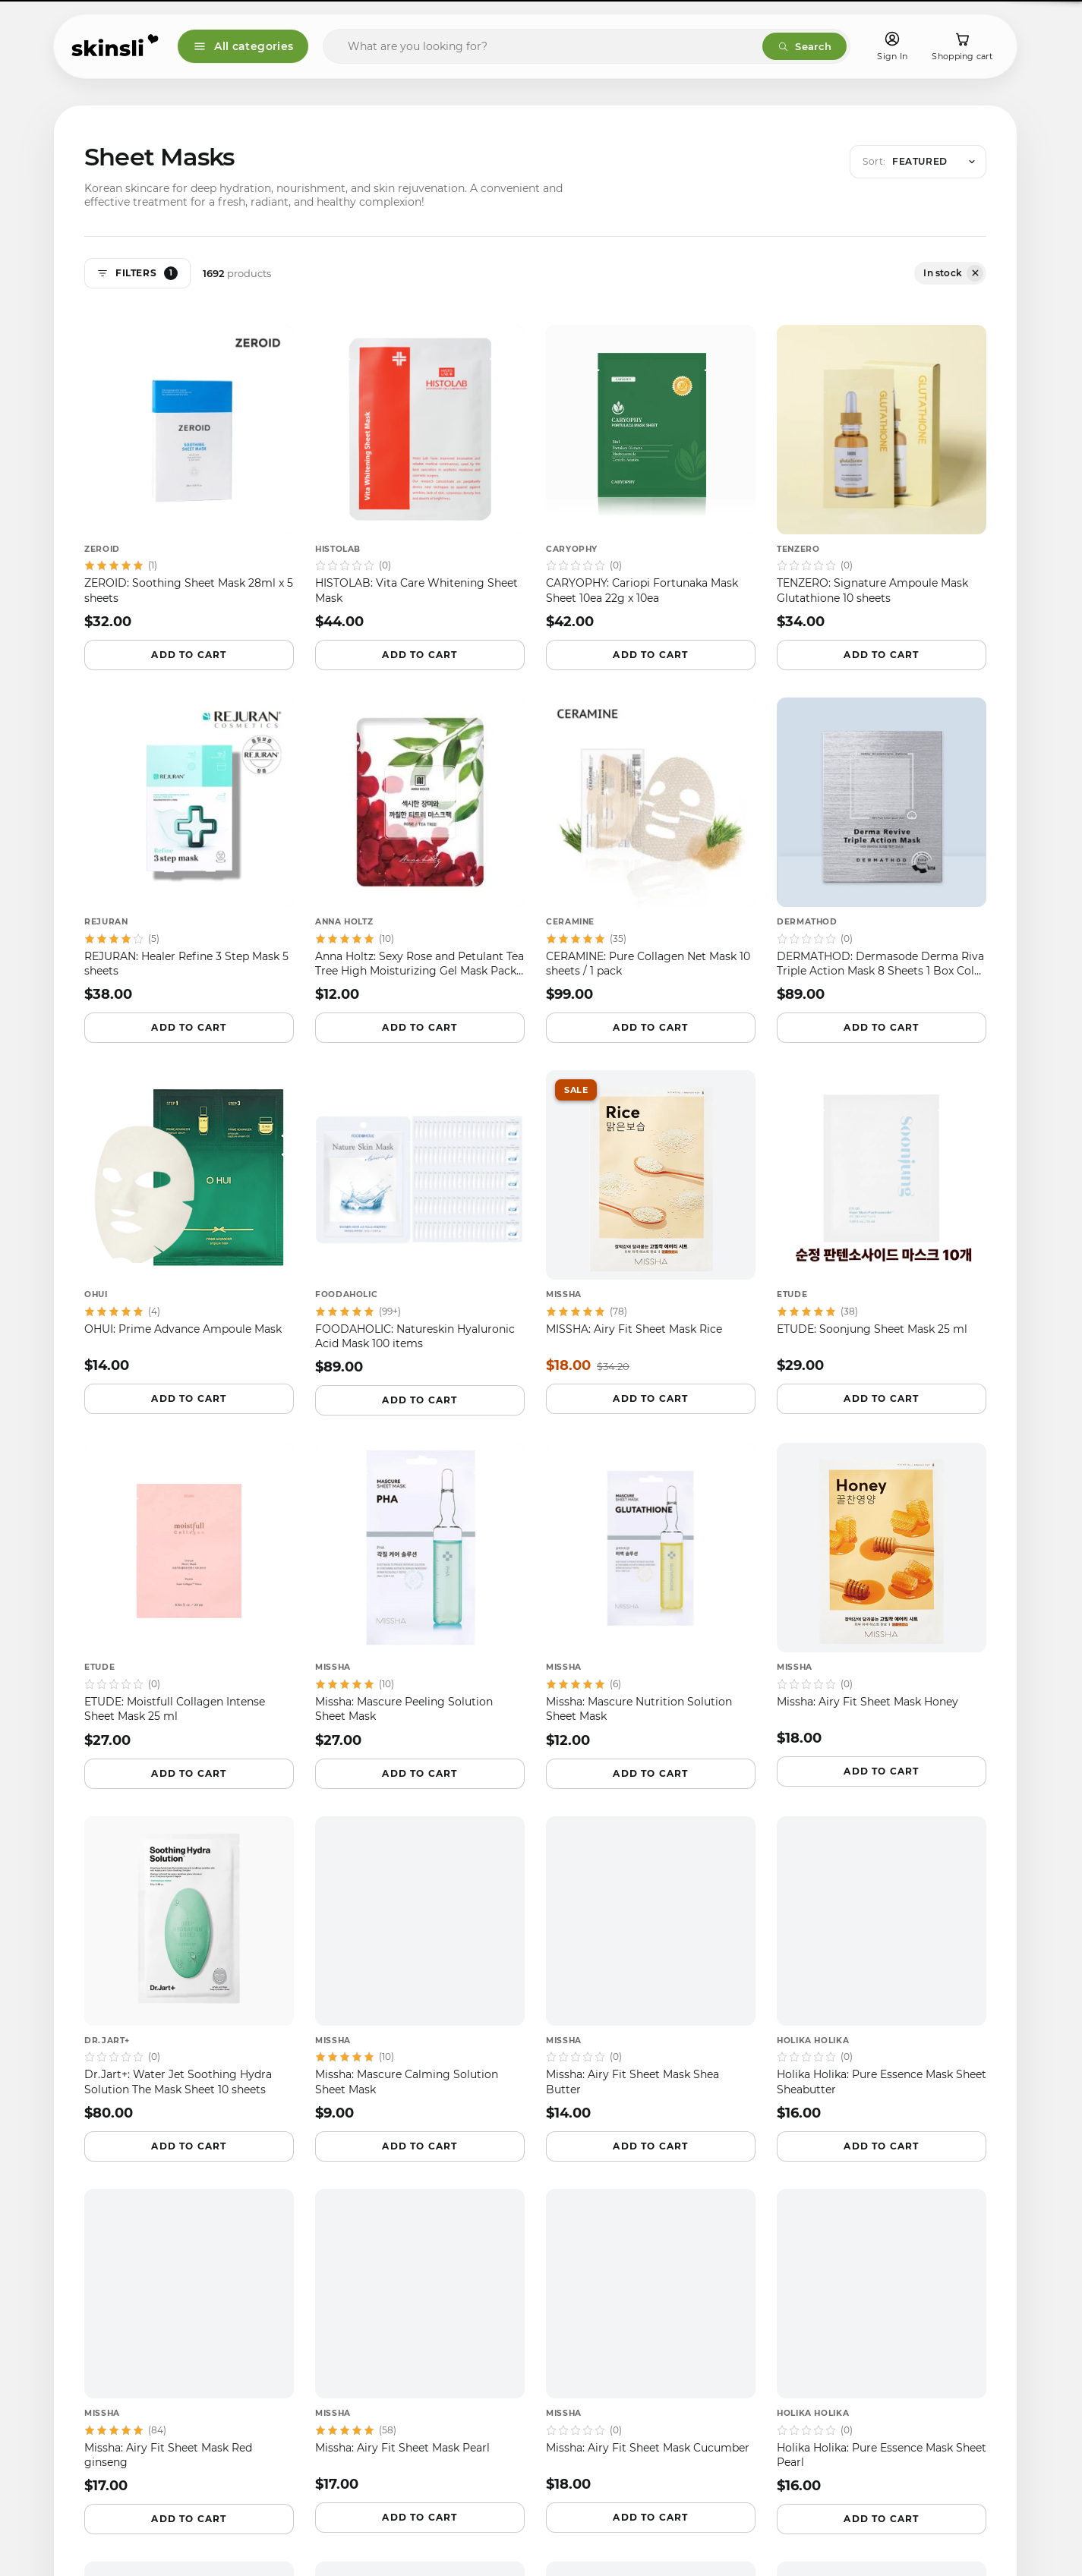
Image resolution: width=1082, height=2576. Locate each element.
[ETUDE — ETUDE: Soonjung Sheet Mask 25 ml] (881, 1222)
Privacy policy (341, 2267)
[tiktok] (145, 2275)
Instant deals (900, 1988)
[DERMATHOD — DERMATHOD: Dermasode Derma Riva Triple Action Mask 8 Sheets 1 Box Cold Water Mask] (881, 850)
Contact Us (334, 2319)
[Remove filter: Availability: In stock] (975, 273)
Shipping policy (346, 2214)
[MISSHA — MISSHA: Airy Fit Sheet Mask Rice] (651, 1222)
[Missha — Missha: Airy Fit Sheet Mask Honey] (881, 1595)
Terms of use (338, 2292)
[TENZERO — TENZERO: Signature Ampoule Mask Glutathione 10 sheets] (881, 478)
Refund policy (341, 2240)
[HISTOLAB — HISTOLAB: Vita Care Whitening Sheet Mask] (420, 478)
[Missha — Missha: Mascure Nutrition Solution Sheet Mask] (651, 1596)
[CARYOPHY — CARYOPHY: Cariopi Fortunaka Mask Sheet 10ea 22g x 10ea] (651, 478)
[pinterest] (183, 2275)
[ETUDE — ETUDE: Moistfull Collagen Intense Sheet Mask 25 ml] (189, 1596)
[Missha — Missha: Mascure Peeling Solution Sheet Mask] (420, 1596)
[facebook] (68, 2275)
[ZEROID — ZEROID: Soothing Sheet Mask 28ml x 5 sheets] (189, 478)
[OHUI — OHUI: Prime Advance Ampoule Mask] (189, 1222)
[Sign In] (892, 46)
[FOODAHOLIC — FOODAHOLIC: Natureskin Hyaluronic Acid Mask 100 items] (420, 1223)
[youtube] (221, 2275)
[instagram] (106, 2275)
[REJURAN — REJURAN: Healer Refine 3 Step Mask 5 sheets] (189, 850)
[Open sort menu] (918, 161)
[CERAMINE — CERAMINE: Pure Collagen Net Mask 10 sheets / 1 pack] (651, 850)
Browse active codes (835, 2030)
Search (804, 46)
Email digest (758, 1988)
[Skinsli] (115, 46)
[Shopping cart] (962, 46)
